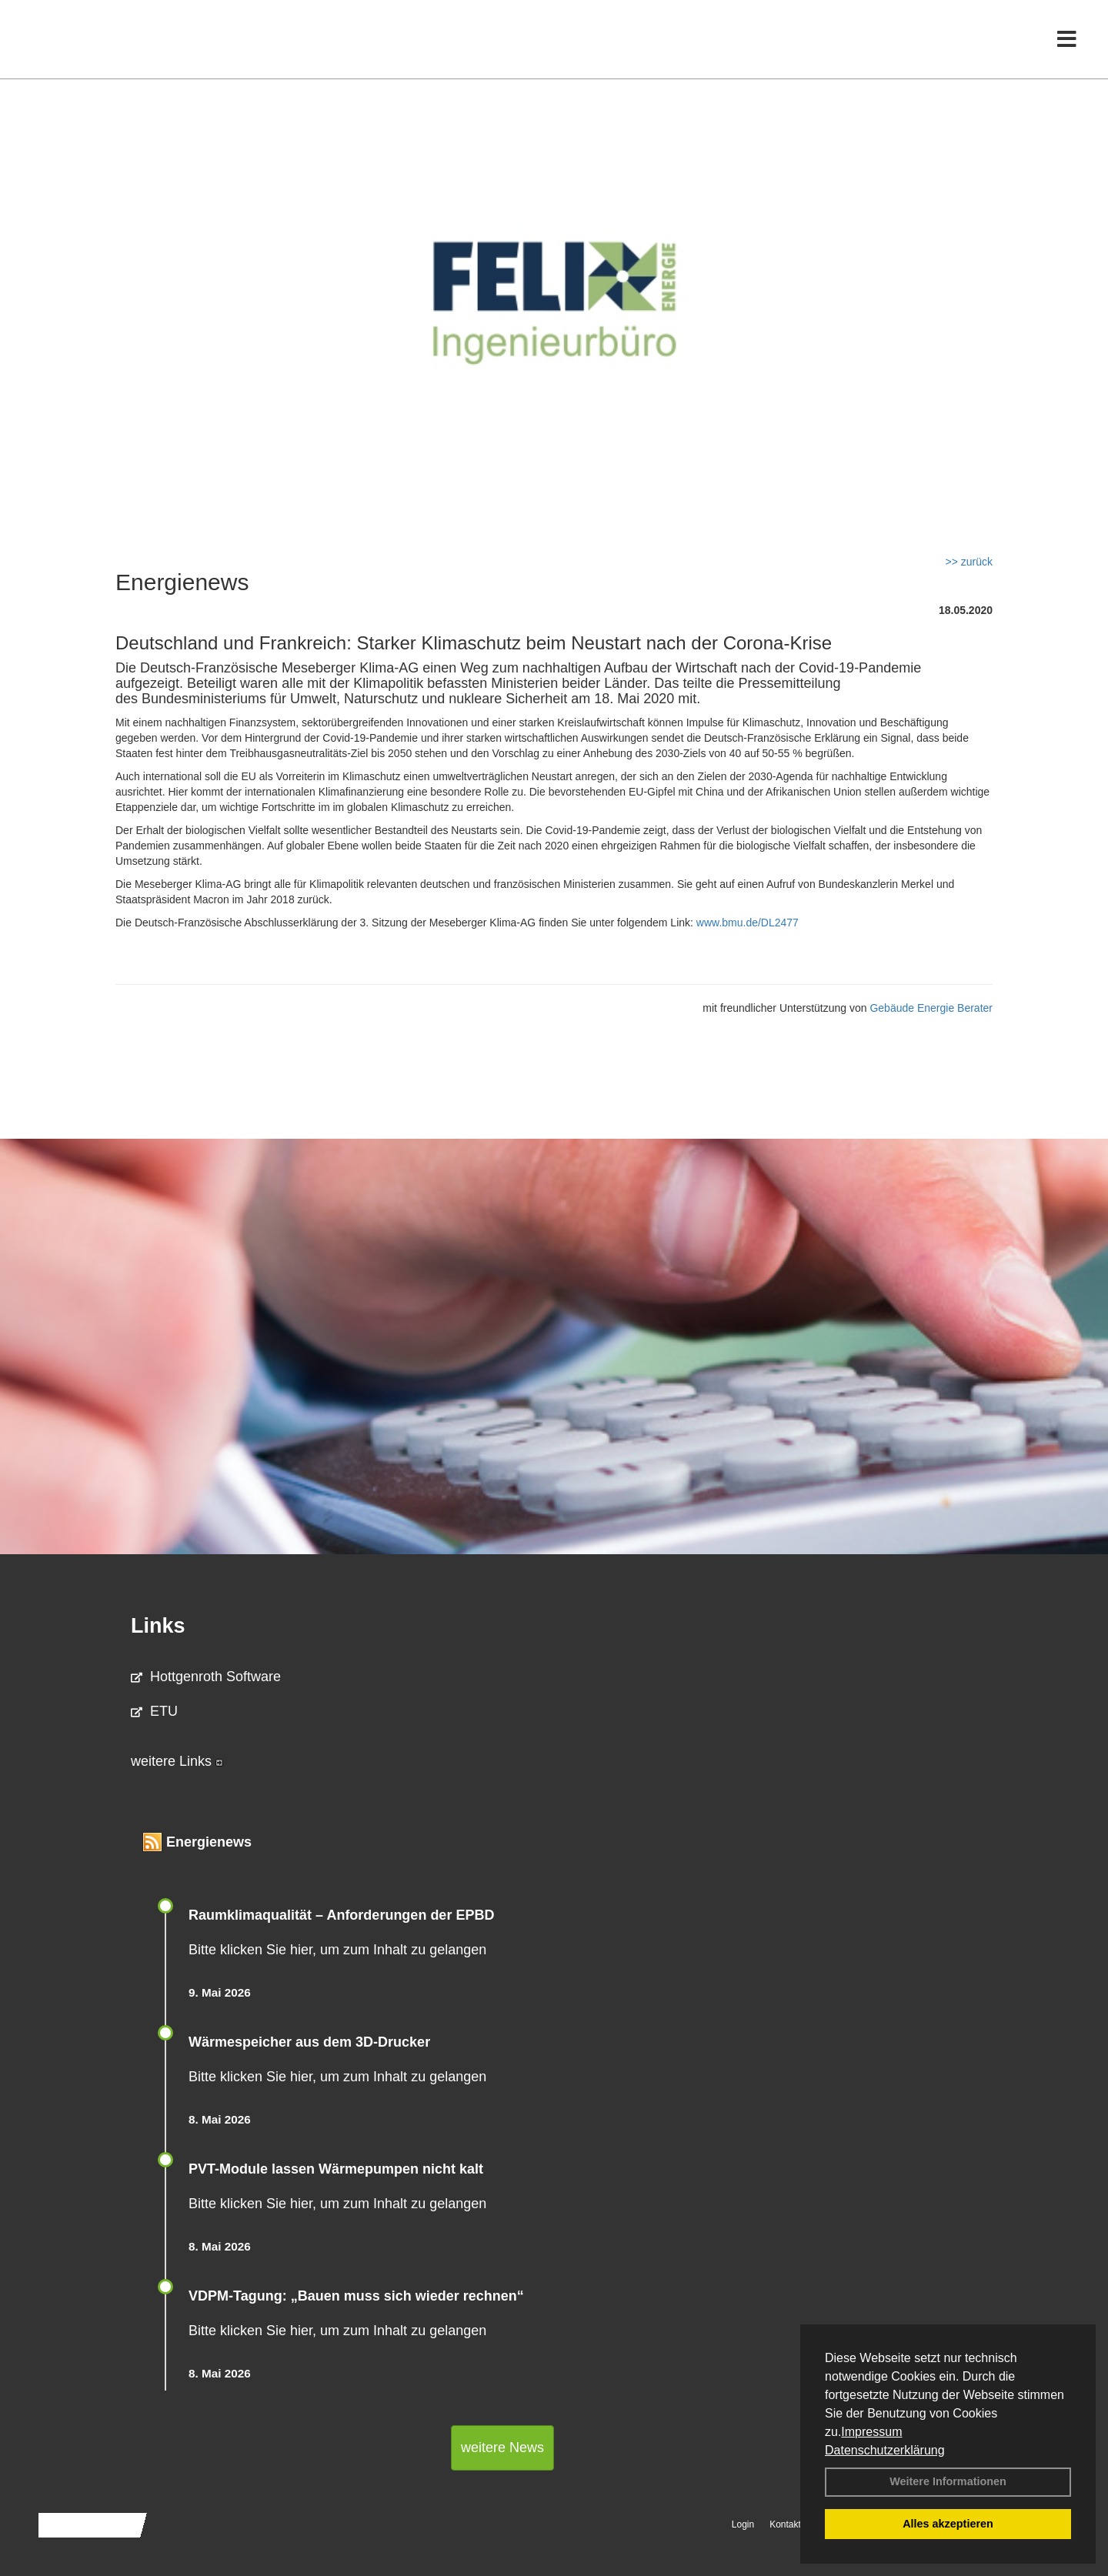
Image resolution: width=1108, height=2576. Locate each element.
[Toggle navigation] (1067, 44)
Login (743, 2524)
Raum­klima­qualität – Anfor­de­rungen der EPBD (341, 1915)
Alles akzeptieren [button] (948, 2524)
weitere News (502, 2447)
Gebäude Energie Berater (931, 1008)
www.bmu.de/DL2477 (747, 922)
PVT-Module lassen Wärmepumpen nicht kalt (336, 2169)
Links (158, 1625)
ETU (154, 1711)
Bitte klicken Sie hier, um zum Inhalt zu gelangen (337, 1949)
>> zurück (969, 562)
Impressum (871, 2431)
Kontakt (785, 2524)
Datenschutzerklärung (885, 2450)
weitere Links (177, 1761)
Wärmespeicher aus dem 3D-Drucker (309, 2042)
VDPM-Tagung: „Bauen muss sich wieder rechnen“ (356, 2296)
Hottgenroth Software (206, 1676)
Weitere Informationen (947, 2481)
